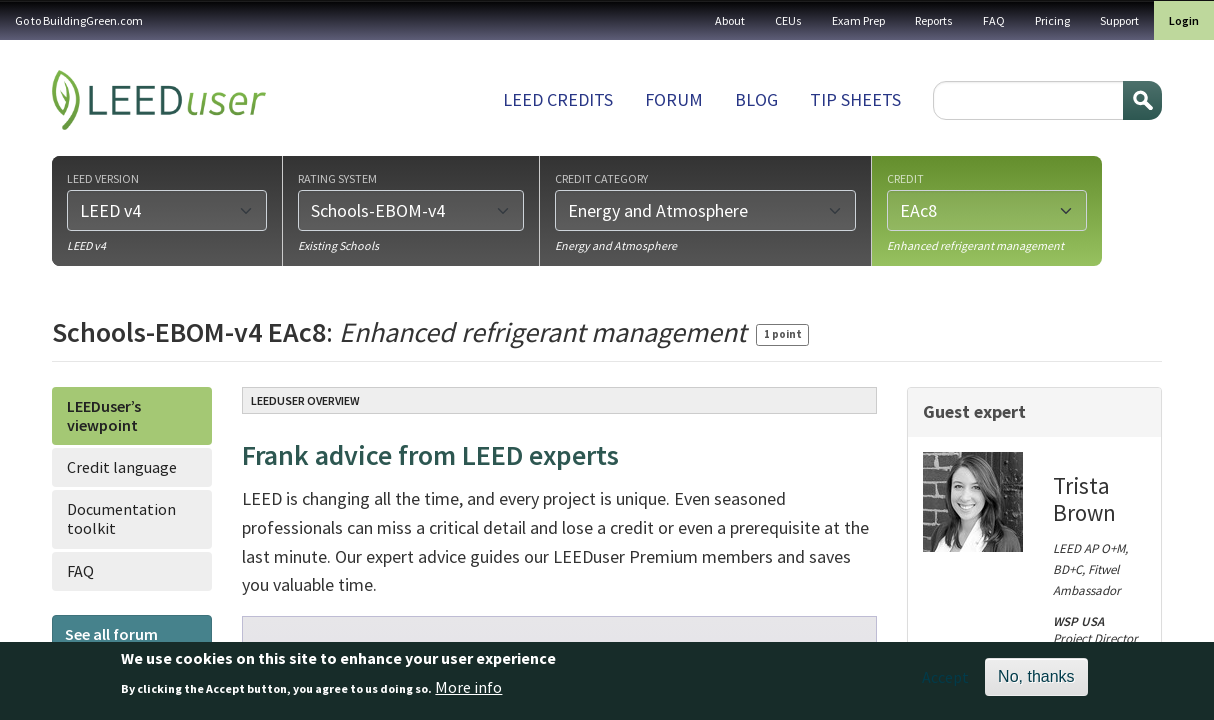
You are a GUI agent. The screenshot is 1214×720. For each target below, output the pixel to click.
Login (1184, 20)
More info (468, 691)
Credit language (122, 467)
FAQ (994, 20)
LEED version (103, 178)
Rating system (337, 178)
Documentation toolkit (121, 518)
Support (1119, 20)
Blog (756, 99)
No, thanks (1036, 681)
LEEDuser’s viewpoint (104, 415)
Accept (945, 682)
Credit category (601, 178)
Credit (905, 178)
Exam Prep (858, 20)
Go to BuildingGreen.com (79, 20)
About (730, 20)
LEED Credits (558, 99)
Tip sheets (855, 99)
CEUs (788, 20)
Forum (674, 99)
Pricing (1052, 20)
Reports (934, 20)
